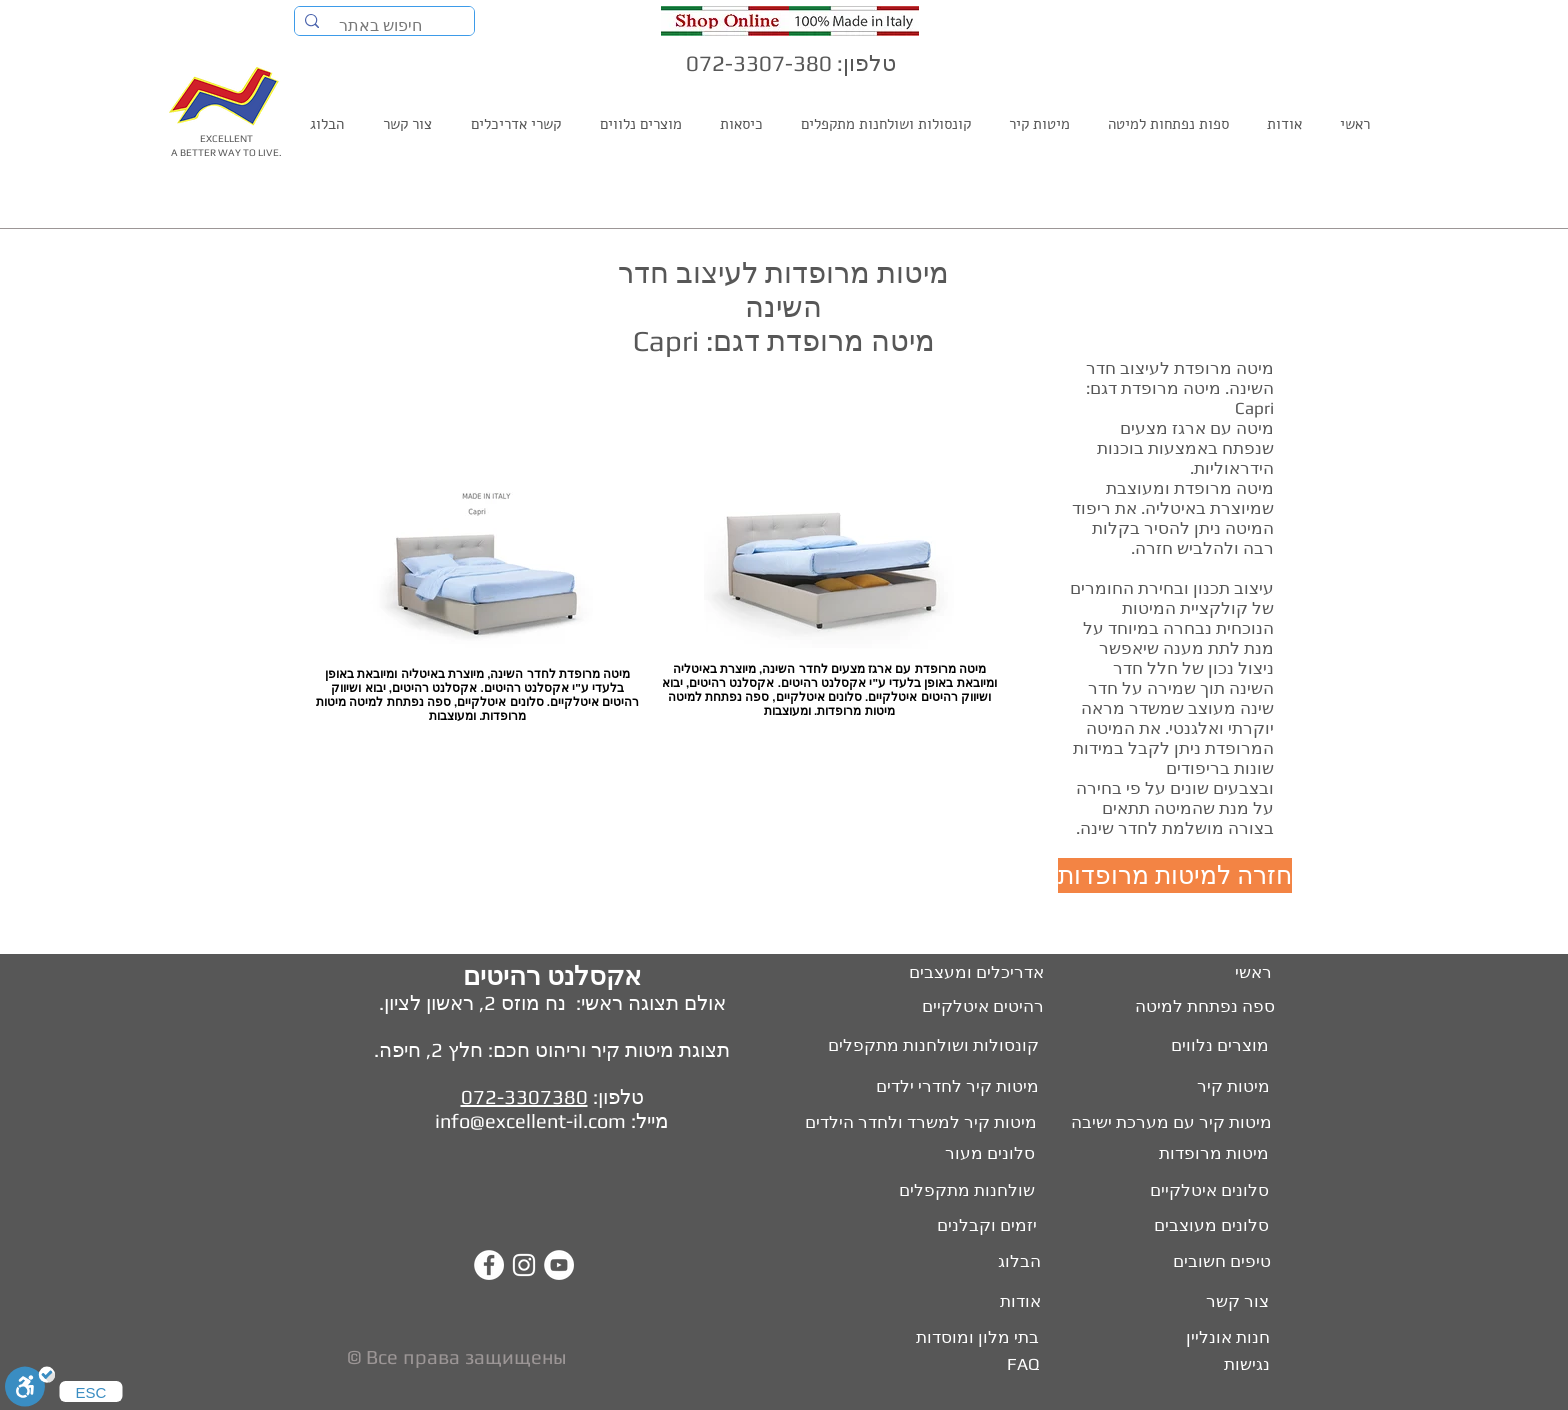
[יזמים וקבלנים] (968, 1226)
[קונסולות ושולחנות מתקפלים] (916, 1046)
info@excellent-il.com (530, 1120)
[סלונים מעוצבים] (1210, 1226)
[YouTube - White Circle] (559, 1265)
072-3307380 (524, 1096)
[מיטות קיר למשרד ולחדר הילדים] (909, 1123)
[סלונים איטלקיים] (1207, 1191)
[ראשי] (1252, 973)
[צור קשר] (1237, 1302)
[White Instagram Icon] (524, 1265)
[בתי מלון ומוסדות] (965, 1338)
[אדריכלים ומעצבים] (967, 973)
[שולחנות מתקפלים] (963, 1191)
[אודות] (1016, 1302)
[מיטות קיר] (1230, 1087)
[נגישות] (1245, 1365)
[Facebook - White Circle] (489, 1265)
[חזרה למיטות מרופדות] (1175, 875)
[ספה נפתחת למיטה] (1203, 1007)
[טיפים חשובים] (1219, 1262)
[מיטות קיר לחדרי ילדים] (943, 1087)
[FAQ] (1021, 1365)
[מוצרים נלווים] (1197, 1046)
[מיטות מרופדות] (1210, 1154)
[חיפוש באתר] (385, 26)
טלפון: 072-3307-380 (791, 63)
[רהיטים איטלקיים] (972, 1007)
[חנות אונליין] (1225, 1338)
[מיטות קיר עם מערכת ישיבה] (1168, 1123)
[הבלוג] (1016, 1262)
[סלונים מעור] (983, 1154)
